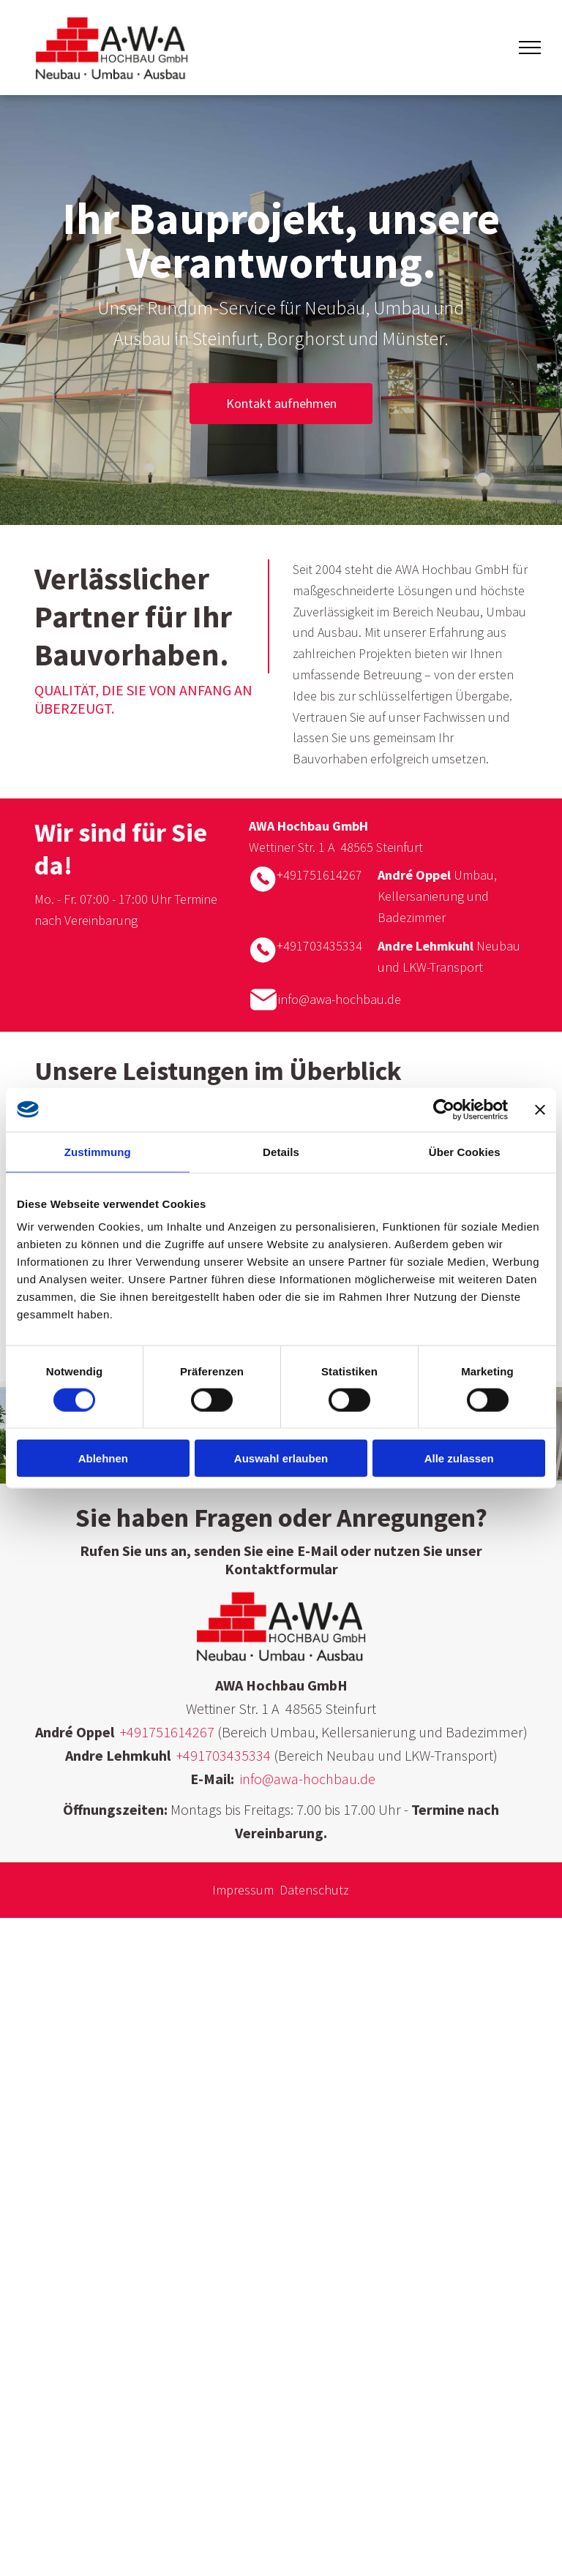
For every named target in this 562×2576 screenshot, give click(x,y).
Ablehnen (103, 1458)
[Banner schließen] (540, 1109)
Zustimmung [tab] (97, 1151)
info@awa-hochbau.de (339, 999)
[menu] (530, 48)
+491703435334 (319, 945)
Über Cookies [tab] (465, 1151)
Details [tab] (281, 1151)
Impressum (243, 1889)
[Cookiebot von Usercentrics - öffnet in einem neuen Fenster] (444, 1109)
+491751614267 (319, 874)
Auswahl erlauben (281, 1458)
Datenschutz (314, 1889)
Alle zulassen (459, 1458)
